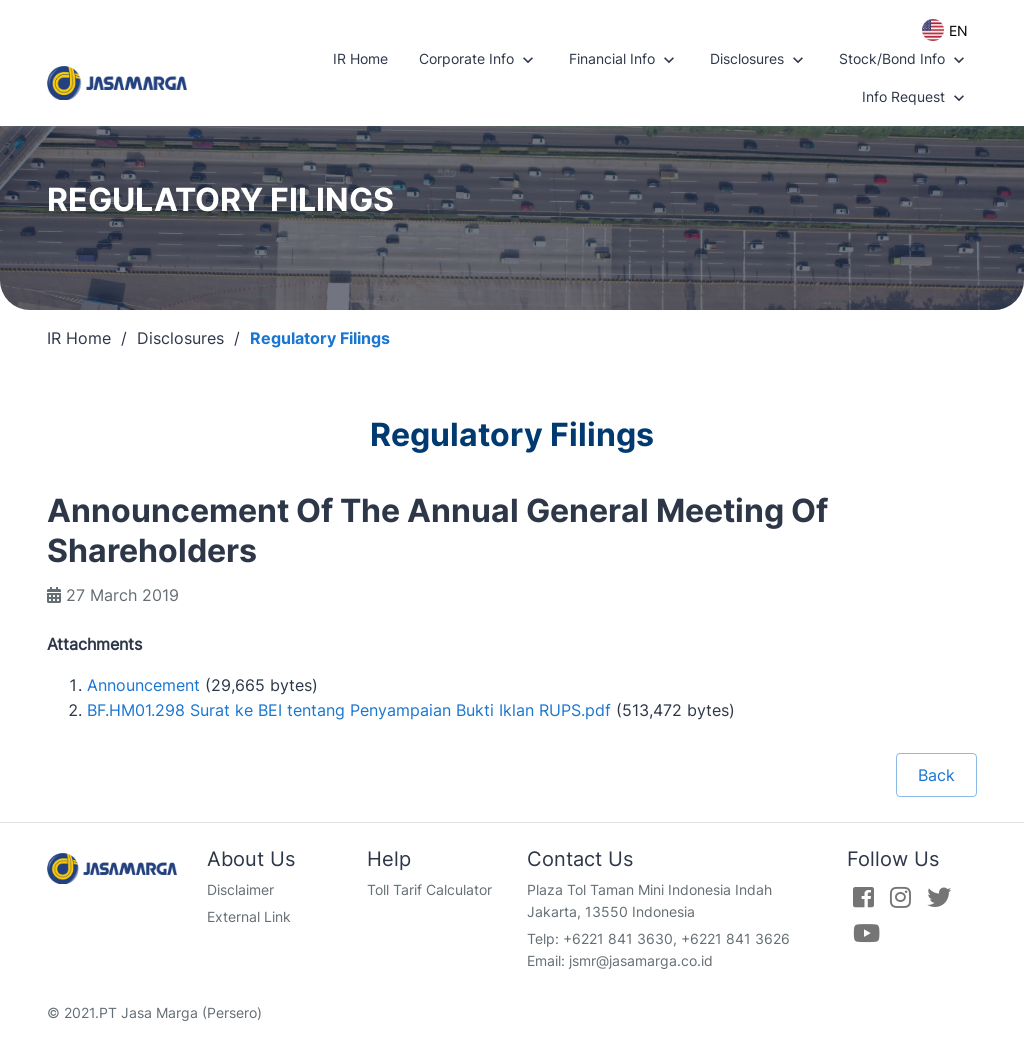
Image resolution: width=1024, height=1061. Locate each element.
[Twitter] (939, 897)
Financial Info (624, 60)
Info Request (915, 98)
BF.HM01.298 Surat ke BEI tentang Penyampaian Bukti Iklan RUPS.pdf (349, 710)
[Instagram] (900, 897)
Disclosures (759, 60)
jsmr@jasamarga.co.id (641, 960)
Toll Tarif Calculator (429, 889)
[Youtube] (866, 933)
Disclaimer (240, 889)
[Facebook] (863, 897)
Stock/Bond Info (904, 60)
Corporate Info (478, 60)
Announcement (143, 685)
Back (936, 775)
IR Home (360, 58)
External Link (249, 916)
